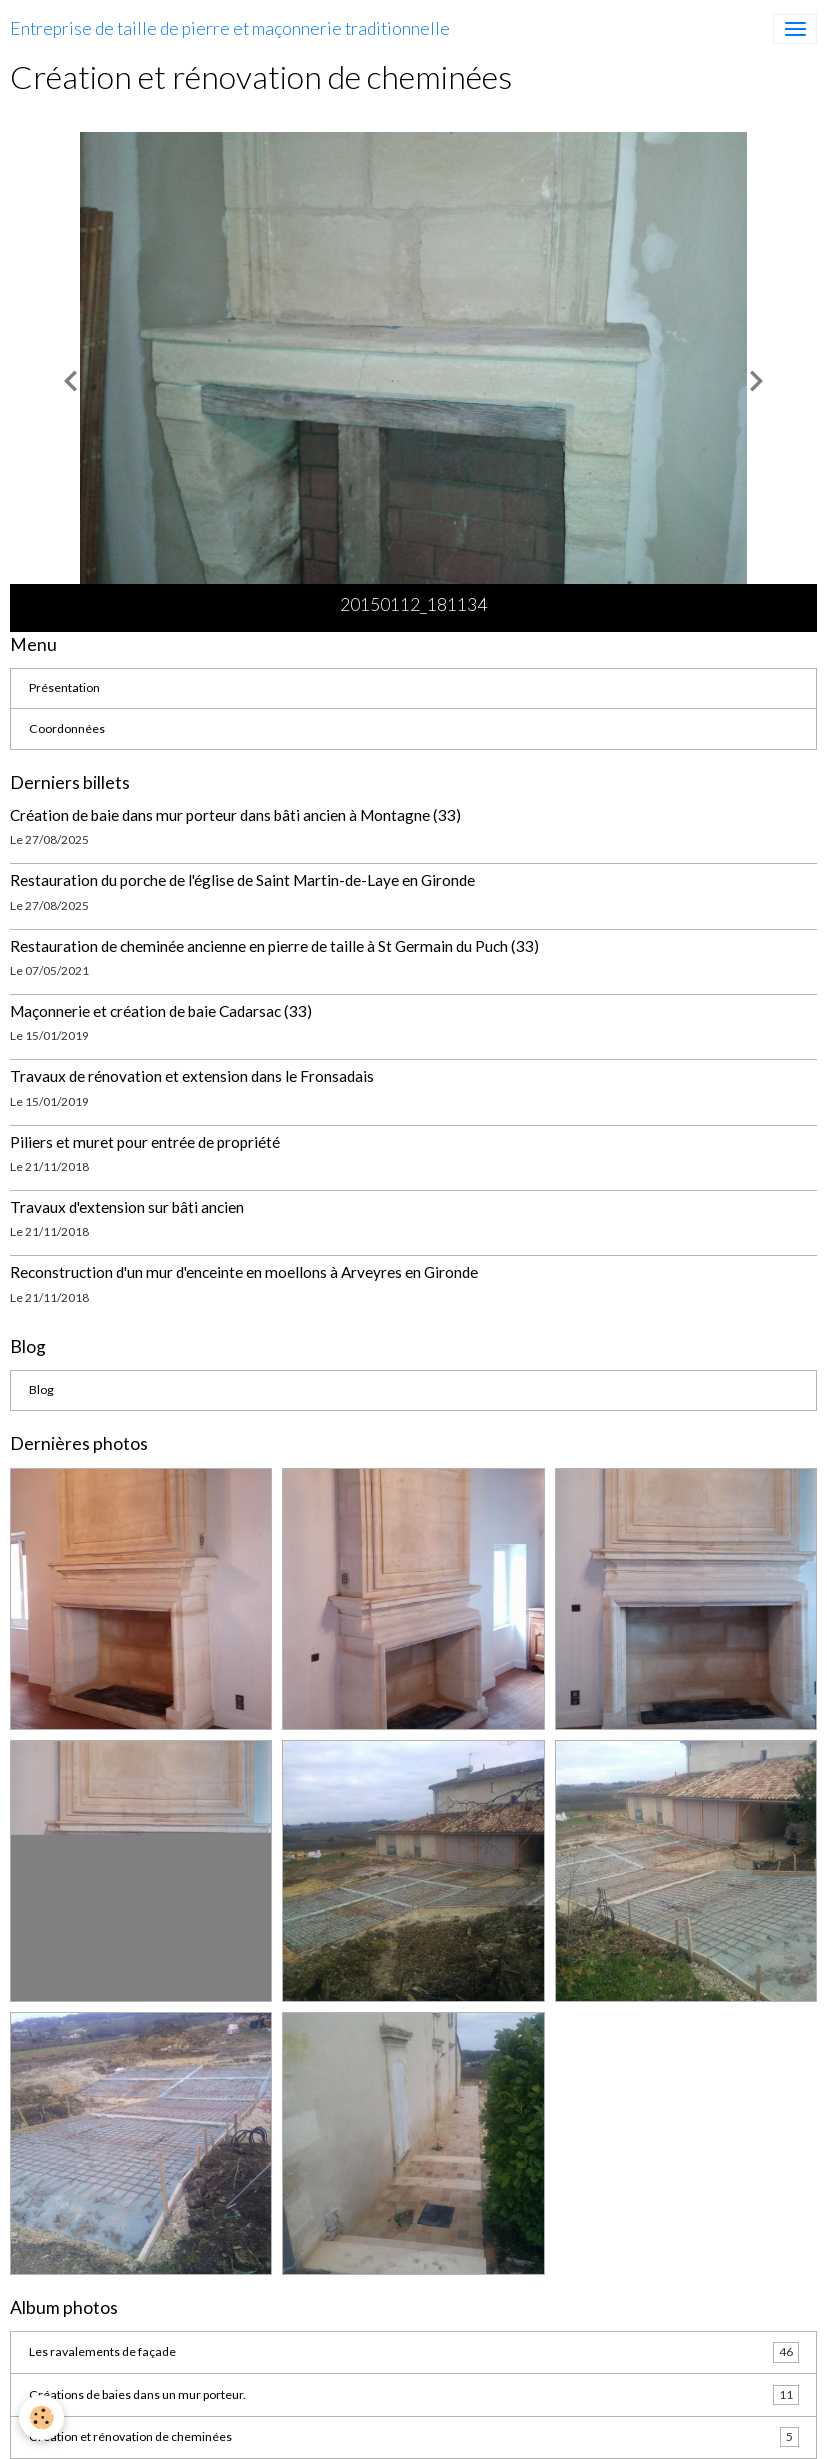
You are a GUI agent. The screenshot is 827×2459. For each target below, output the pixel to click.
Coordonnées (67, 728)
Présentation (64, 687)
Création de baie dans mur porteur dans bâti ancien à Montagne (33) (235, 815)
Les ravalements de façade (414, 2352)
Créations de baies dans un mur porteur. (414, 2395)
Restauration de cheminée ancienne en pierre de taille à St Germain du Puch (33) (274, 946)
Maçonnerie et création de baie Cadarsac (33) (161, 1011)
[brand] (230, 29)
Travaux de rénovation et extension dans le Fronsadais (192, 1076)
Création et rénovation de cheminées (414, 2437)
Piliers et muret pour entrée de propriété (145, 1142)
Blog (41, 1389)
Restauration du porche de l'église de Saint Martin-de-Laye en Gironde (242, 880)
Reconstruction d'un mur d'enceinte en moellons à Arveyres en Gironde (244, 1272)
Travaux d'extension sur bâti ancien (127, 1207)
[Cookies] (42, 2417)
